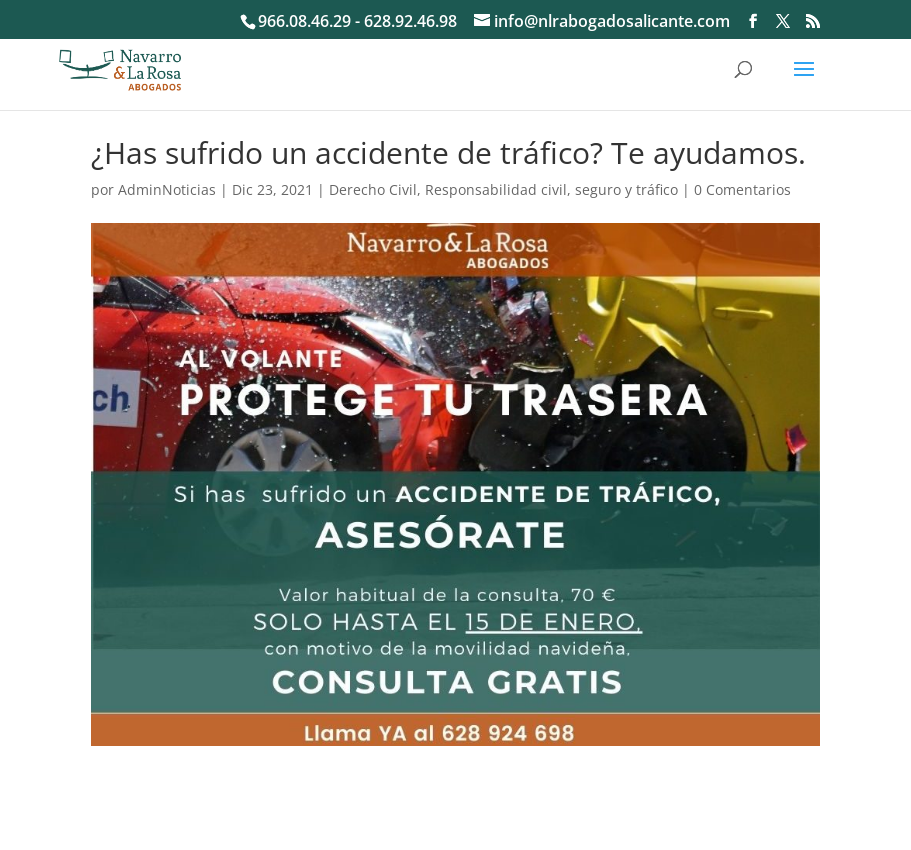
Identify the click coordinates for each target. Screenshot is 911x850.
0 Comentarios (742, 189)
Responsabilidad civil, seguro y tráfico (551, 189)
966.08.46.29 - (311, 21)
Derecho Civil (373, 189)
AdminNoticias (167, 189)
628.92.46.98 (410, 21)
